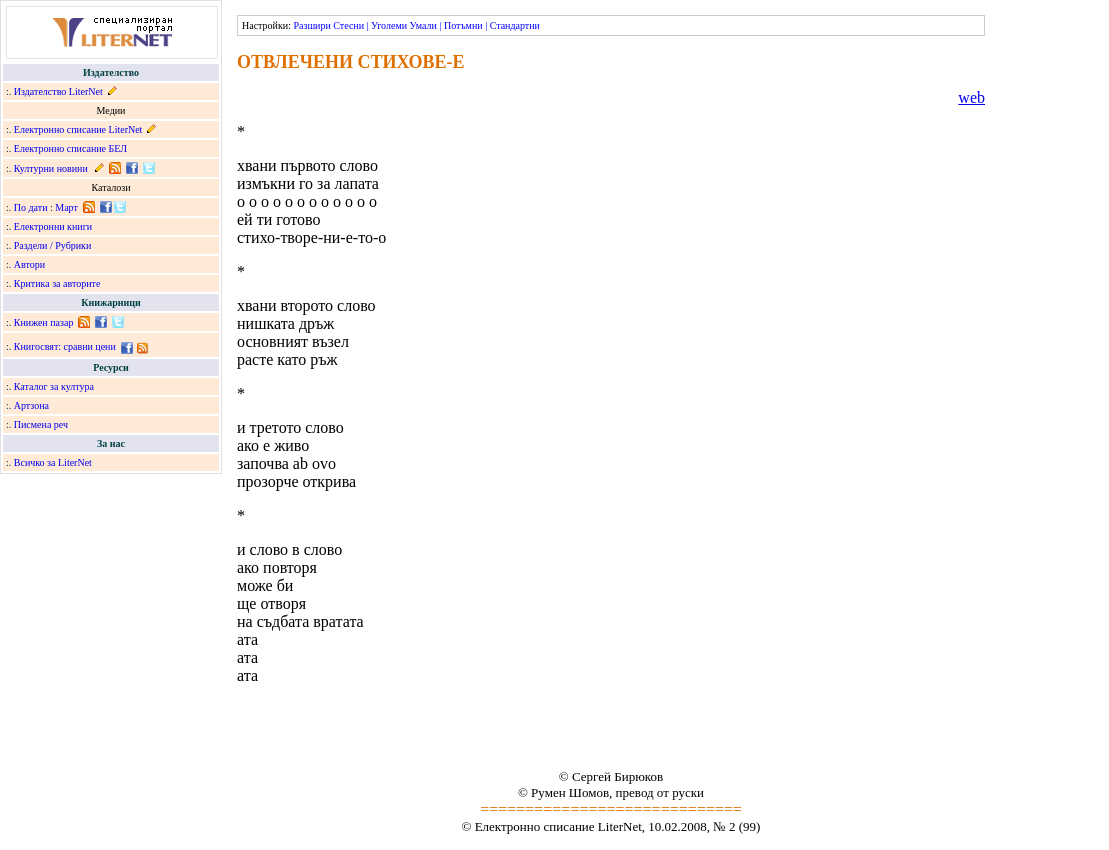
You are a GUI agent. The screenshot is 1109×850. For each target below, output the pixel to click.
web (971, 97)
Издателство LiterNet (58, 91)
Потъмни (463, 25)
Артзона (31, 405)
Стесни (348, 25)
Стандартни (515, 25)
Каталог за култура (54, 386)
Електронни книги (53, 226)
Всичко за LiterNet (53, 462)
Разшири (311, 25)
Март (66, 207)
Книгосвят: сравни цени (65, 346)
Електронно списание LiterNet (78, 129)
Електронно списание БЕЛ (70, 148)
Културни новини (51, 168)
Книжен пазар (44, 322)
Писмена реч (41, 424)
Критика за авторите (57, 283)
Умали (423, 25)
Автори (29, 264)
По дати (31, 207)
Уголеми (389, 25)
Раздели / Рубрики (53, 245)
